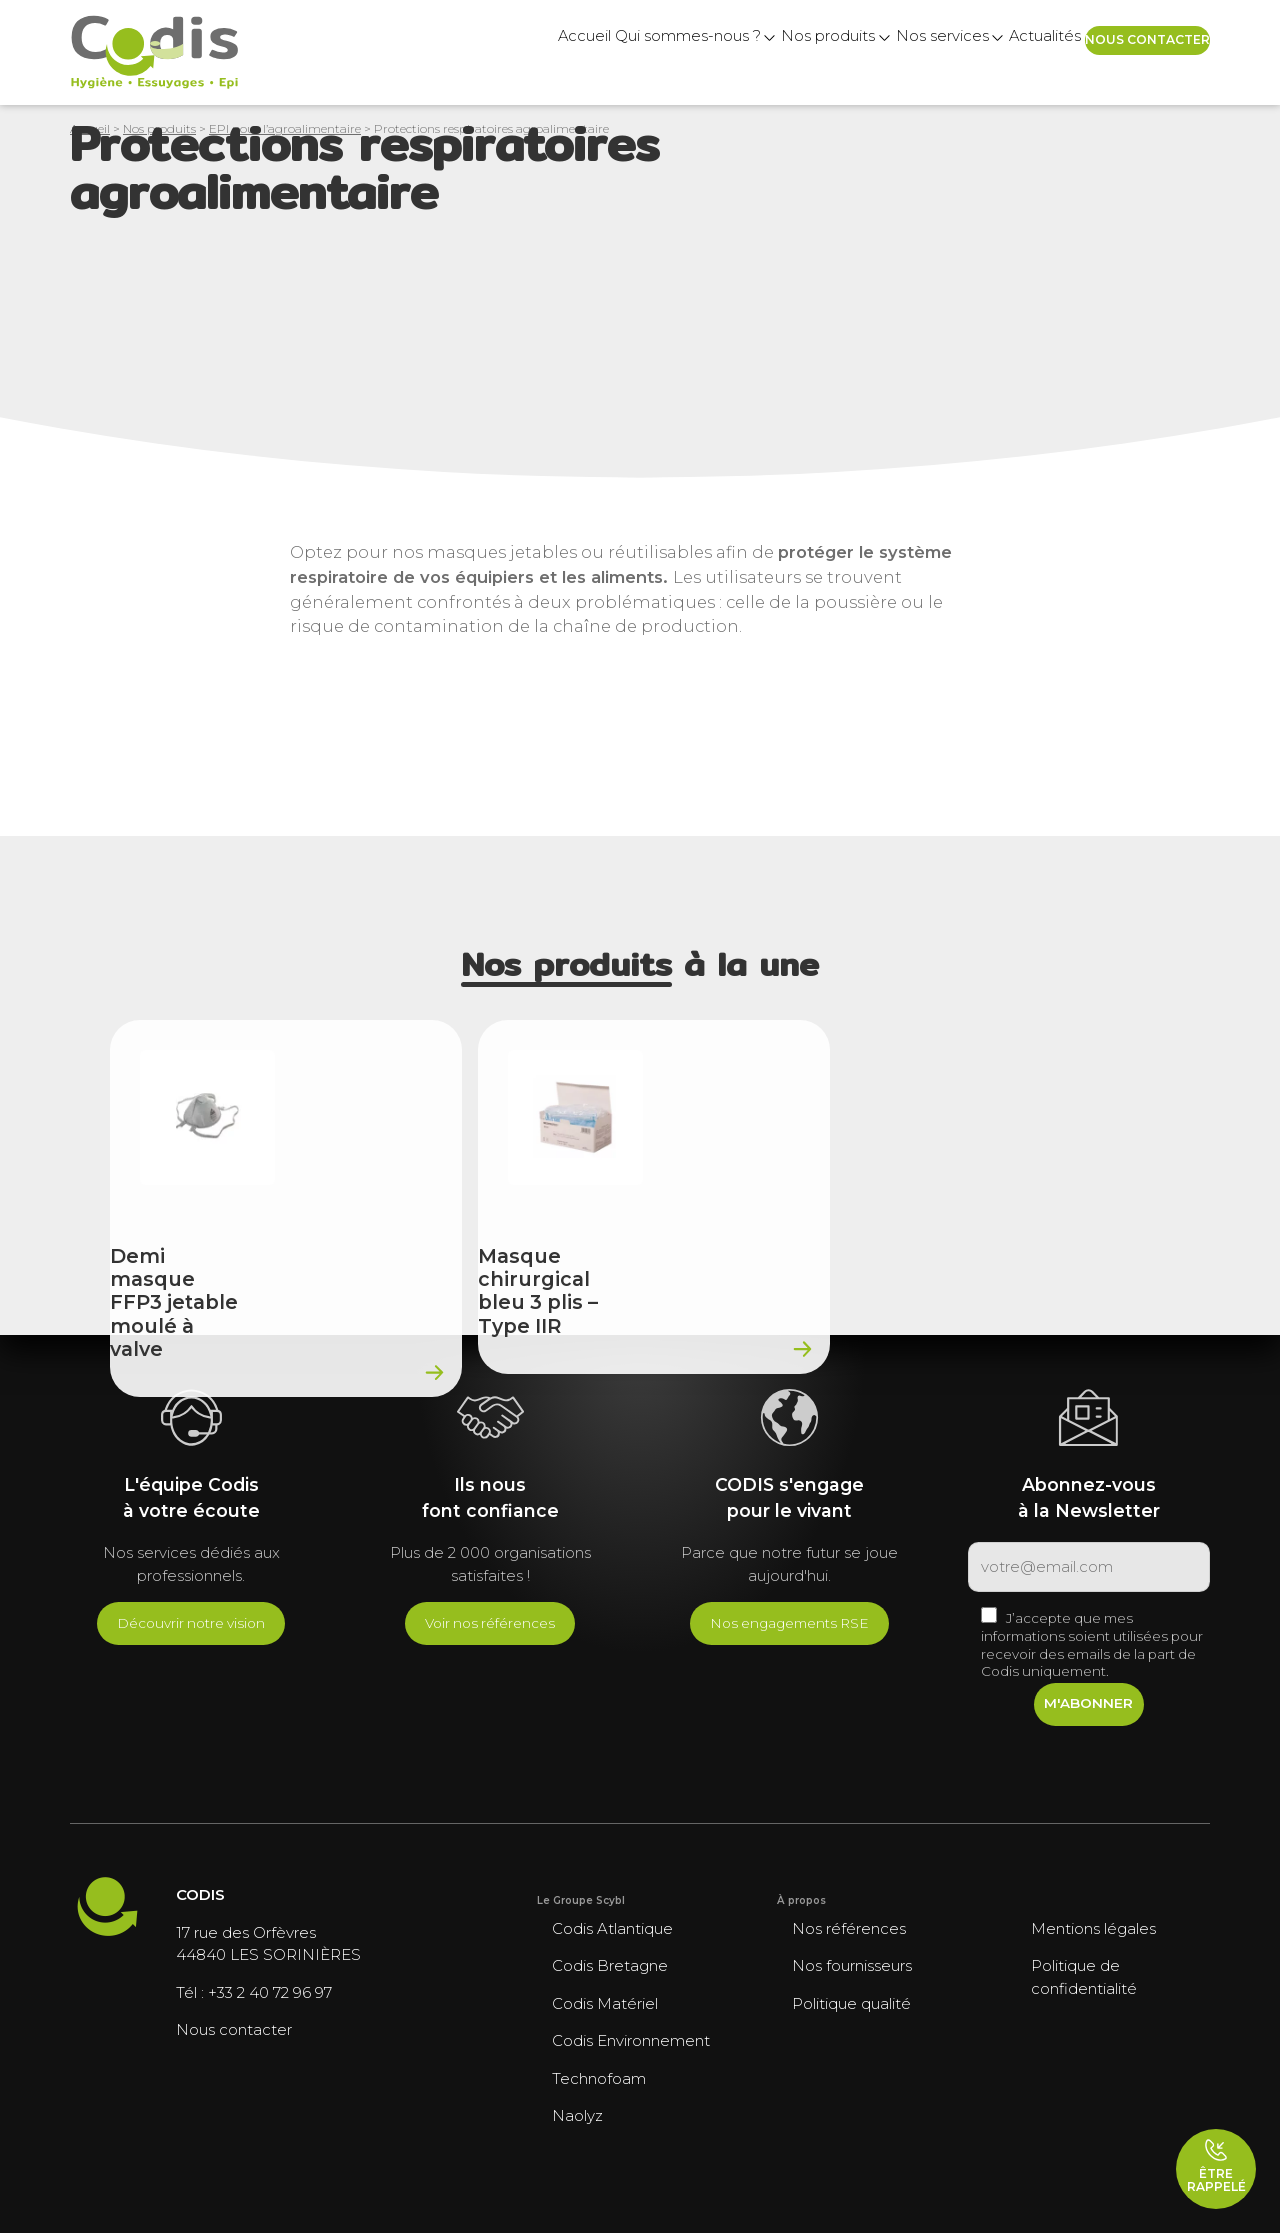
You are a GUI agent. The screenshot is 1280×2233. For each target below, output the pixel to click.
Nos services (842, 52)
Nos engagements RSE (789, 1623)
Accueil (394, 52)
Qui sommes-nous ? (528, 52)
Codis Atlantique (612, 1928)
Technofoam (599, 2078)
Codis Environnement (631, 2040)
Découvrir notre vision (191, 1623)
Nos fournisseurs (852, 1965)
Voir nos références (490, 1623)
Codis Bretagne (610, 1965)
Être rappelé (1216, 2166)
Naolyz (577, 2115)
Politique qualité (851, 2003)
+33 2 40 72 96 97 (270, 1992)
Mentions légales (1093, 1928)
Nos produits (699, 52)
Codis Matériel (605, 2003)
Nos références (849, 1928)
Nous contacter (1128, 52)
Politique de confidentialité (1084, 1977)
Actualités (976, 52)
